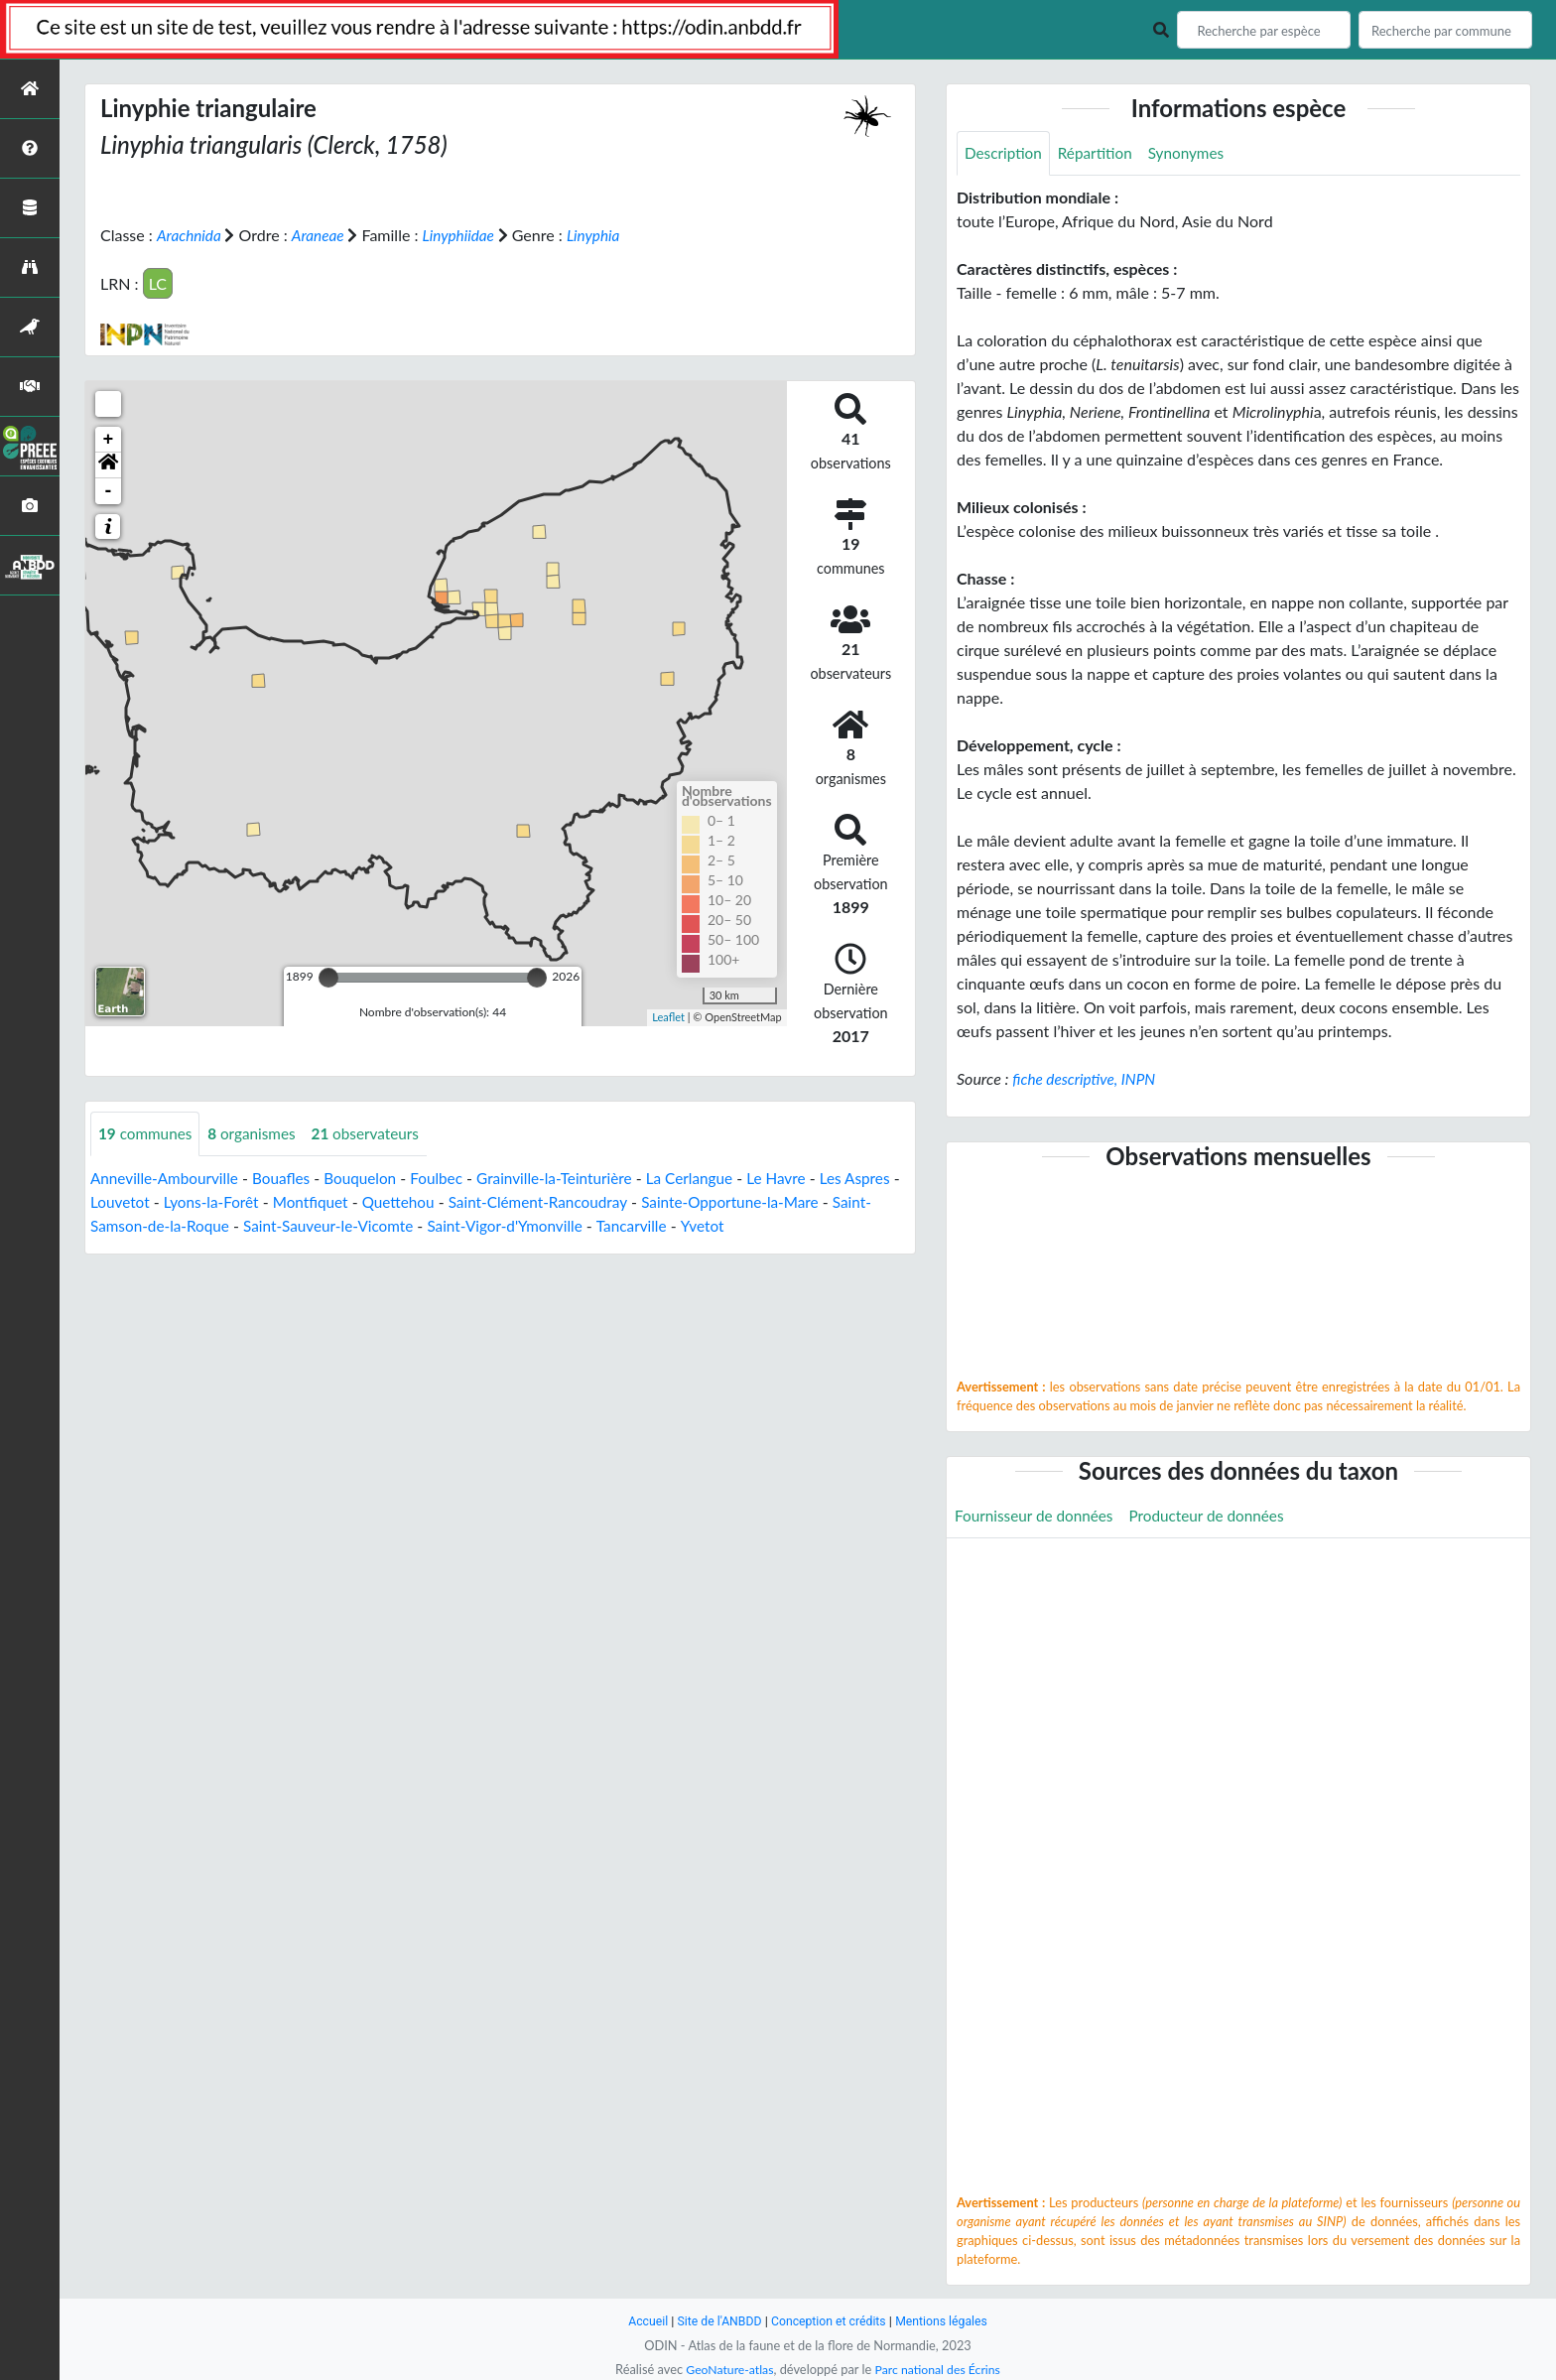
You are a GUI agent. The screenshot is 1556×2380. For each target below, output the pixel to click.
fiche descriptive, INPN (1087, 1079)
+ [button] (108, 439)
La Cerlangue (714, 1177)
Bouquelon (371, 1177)
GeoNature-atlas (726, 2369)
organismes (258, 1133)
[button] (108, 464)
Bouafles (289, 1177)
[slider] (328, 977)
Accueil (641, 2321)
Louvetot (182, 1201)
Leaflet (668, 1016)
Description (1005, 153)
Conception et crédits (829, 2321)
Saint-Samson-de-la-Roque (233, 1225)
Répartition (1099, 153)
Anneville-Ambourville (167, 1177)
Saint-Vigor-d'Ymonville (614, 1225)
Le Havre (804, 1177)
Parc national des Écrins (939, 2369)
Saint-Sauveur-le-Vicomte (429, 1225)
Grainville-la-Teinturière (573, 1177)
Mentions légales (947, 2321)
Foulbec (450, 1177)
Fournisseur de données (1037, 1517)
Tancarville (745, 1225)
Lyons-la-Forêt (276, 1201)
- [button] (108, 490)
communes (147, 1133)
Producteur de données (1217, 1517)
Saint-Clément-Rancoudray (617, 1201)
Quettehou (471, 1201)
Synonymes (1194, 153)
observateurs (376, 1133)
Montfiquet (380, 1201)
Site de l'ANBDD (716, 2321)
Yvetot (818, 1225)
